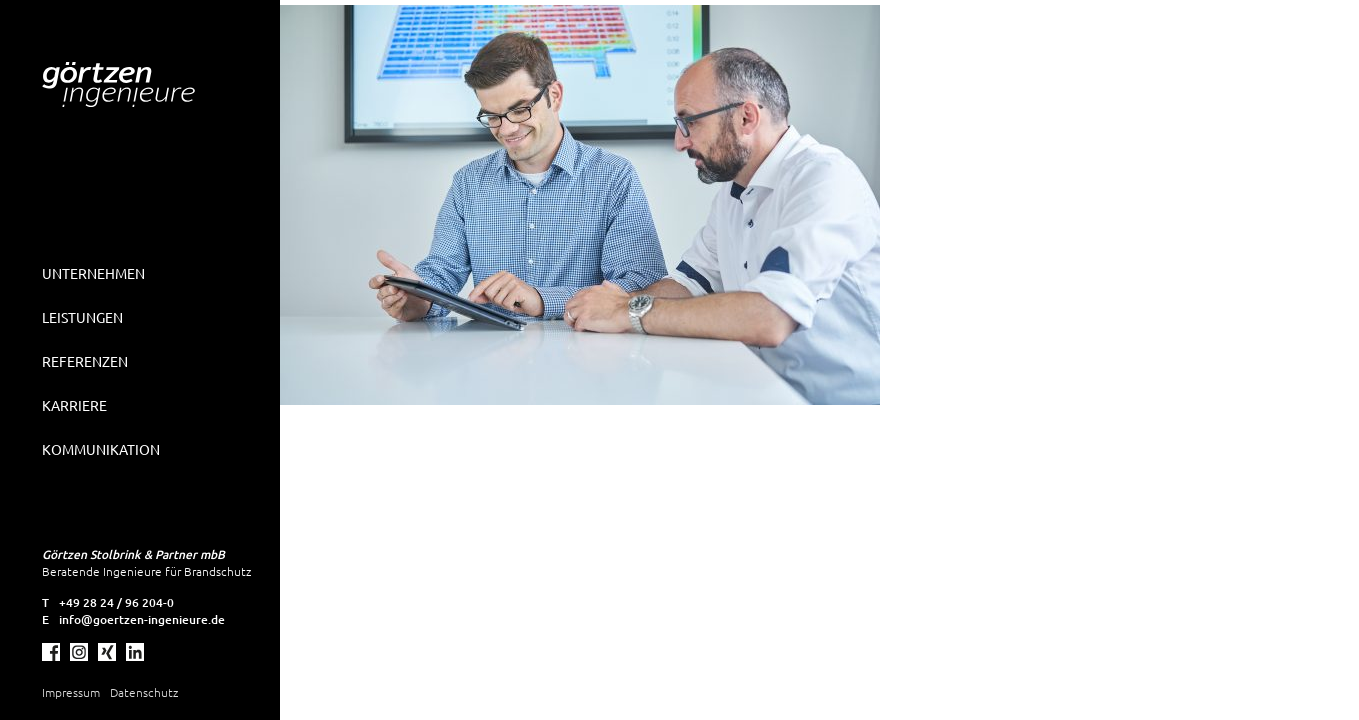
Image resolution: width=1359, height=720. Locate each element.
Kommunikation (101, 449)
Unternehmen (93, 273)
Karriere (74, 405)
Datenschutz (144, 692)
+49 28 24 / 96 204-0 (116, 602)
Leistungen (82, 317)
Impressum (71, 692)
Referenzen (85, 361)
